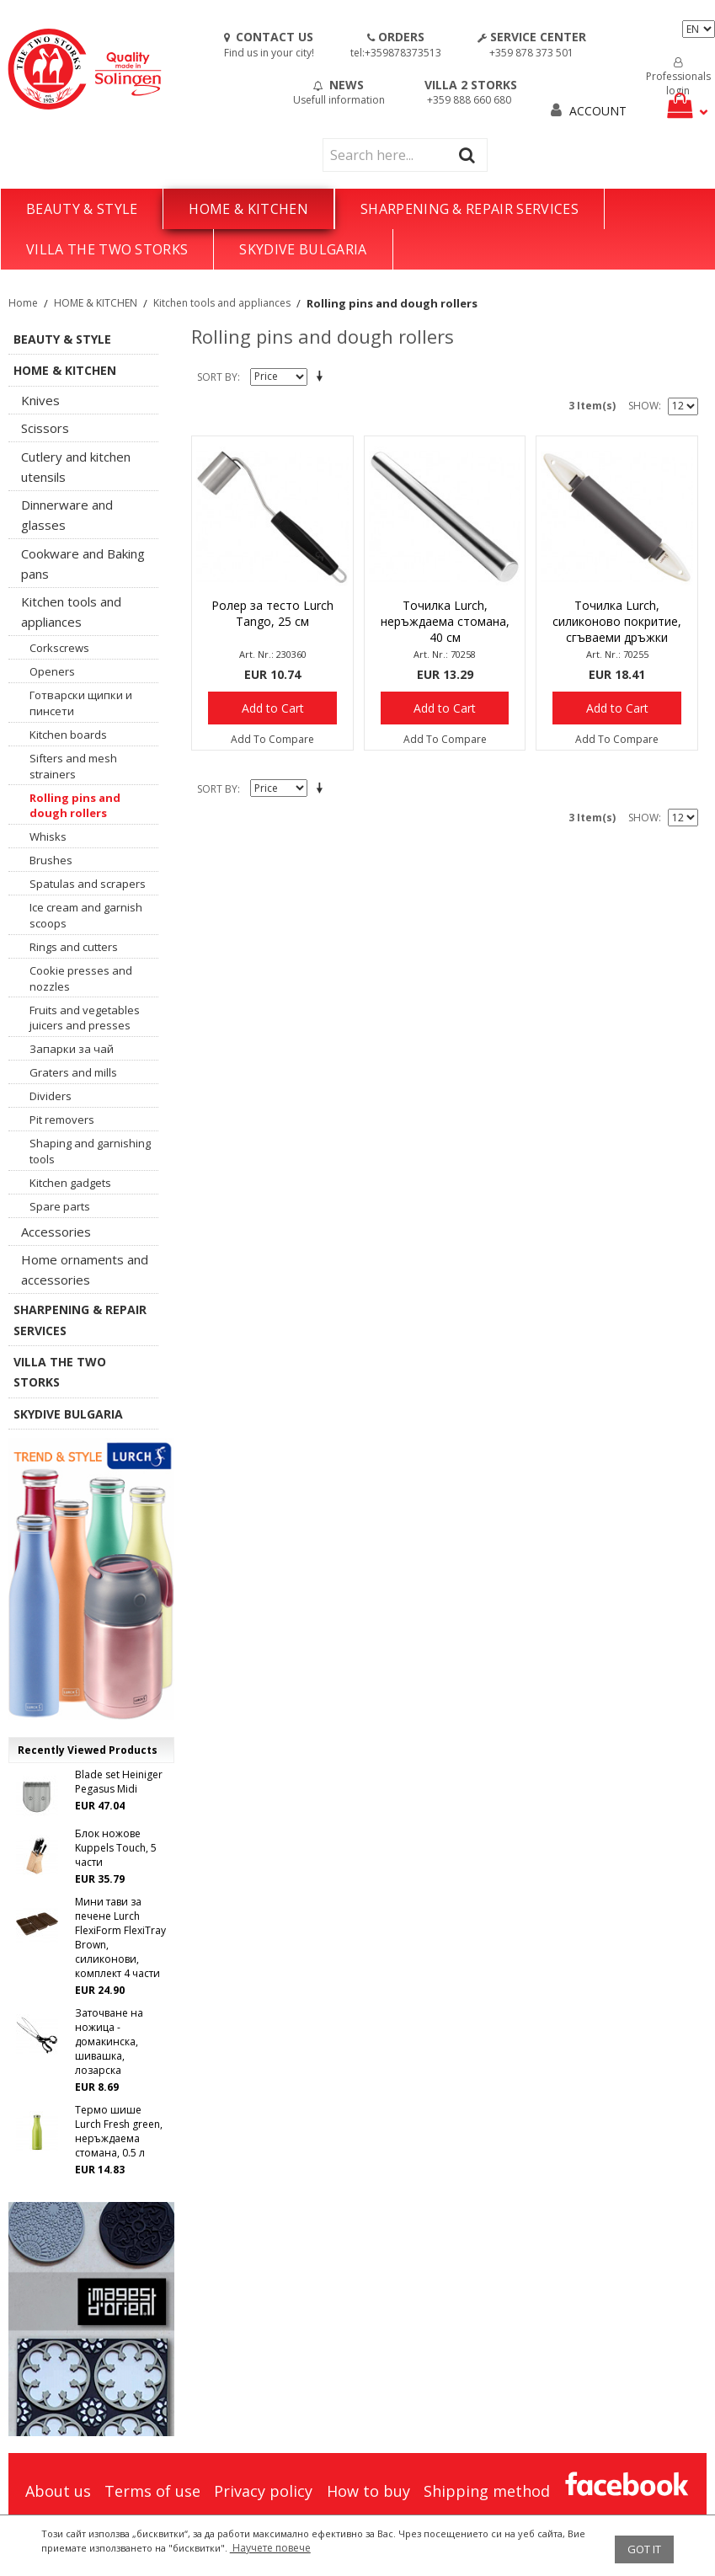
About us (58, 2491)
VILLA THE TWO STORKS (107, 249)
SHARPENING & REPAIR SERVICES (469, 209)
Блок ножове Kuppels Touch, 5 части (116, 1847)
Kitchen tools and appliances (222, 303)
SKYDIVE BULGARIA (302, 249)
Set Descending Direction (322, 377)
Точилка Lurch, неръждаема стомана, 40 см (445, 621)
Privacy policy (263, 2491)
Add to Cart (273, 708)
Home (23, 303)
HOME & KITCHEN (248, 209)
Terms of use (152, 2491)
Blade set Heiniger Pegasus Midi (119, 1781)
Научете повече (270, 2548)
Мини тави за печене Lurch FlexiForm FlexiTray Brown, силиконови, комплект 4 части (120, 1937)
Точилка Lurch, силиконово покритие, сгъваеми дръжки (616, 621)
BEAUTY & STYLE (81, 209)
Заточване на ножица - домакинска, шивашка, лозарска (109, 2041)
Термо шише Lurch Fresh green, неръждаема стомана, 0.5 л (119, 2131)
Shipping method (487, 2491)
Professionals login (678, 77)
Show (643, 405)
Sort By (217, 377)
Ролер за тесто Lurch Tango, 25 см (272, 613)
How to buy (368, 2491)
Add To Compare (272, 739)
